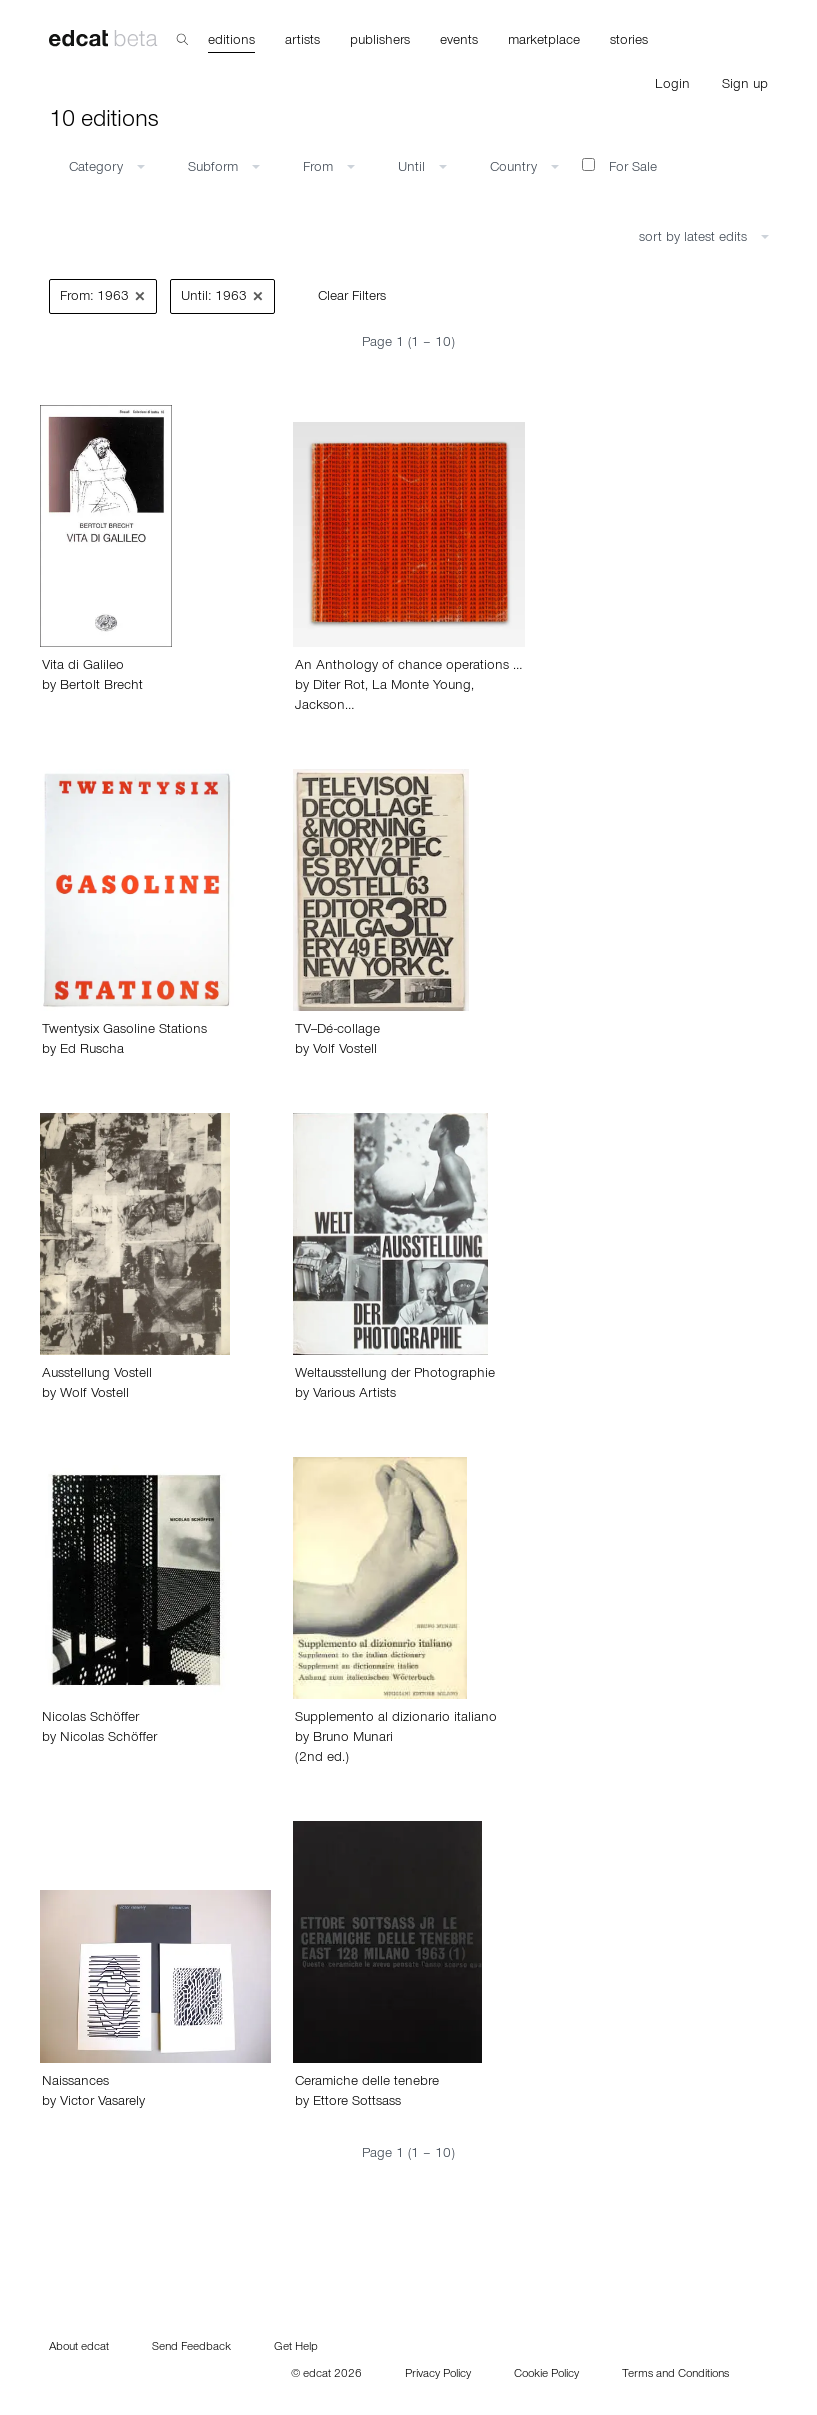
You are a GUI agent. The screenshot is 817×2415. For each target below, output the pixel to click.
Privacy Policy (438, 2375)
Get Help (296, 2348)
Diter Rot (339, 687)
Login (672, 86)
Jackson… (324, 707)
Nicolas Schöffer (90, 1719)
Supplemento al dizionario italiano (396, 1719)
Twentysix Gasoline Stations (124, 1031)
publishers (380, 42)
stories (629, 42)
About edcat (79, 2348)
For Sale (619, 167)
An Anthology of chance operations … (408, 667)
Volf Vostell (345, 1051)
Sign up (745, 86)
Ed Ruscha (92, 1051)
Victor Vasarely (102, 2103)
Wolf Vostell (94, 1395)
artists (302, 42)
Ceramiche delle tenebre (367, 2083)
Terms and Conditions (675, 2375)
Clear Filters (352, 298)
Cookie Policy (546, 2375)
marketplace (544, 42)
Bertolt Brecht (101, 687)
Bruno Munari (353, 1739)
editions (231, 42)
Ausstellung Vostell (97, 1375)
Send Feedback (191, 2348)
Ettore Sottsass (357, 2103)
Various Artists (354, 1395)
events (459, 42)
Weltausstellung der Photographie (395, 1375)
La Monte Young (421, 687)
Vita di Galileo (83, 667)
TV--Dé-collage (337, 1031)
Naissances (75, 2083)
